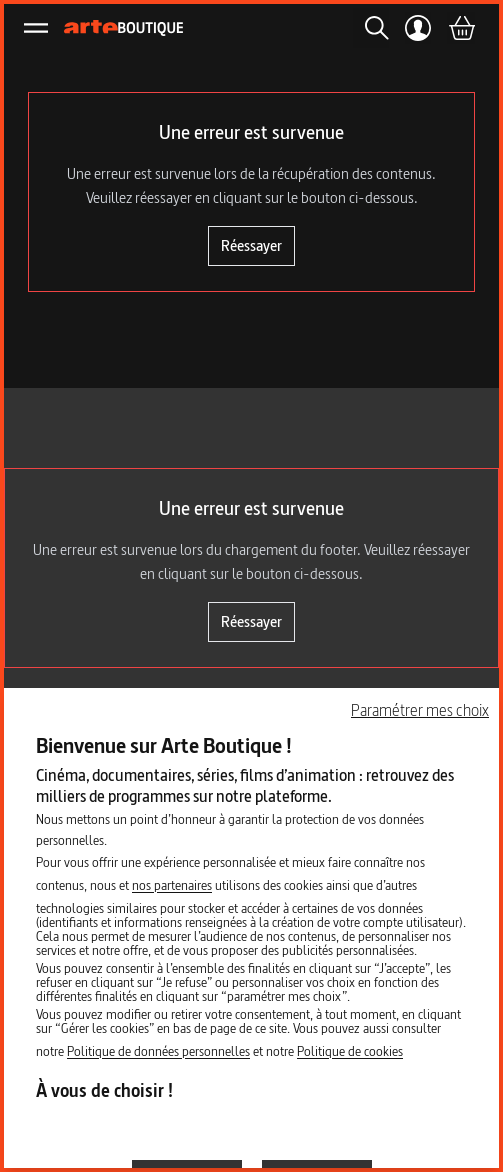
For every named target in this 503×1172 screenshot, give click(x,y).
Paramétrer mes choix (420, 710)
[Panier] (461, 28)
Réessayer (251, 245)
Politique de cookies (350, 1051)
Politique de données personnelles (158, 1051)
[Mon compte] (418, 28)
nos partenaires (172, 885)
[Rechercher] (371, 28)
